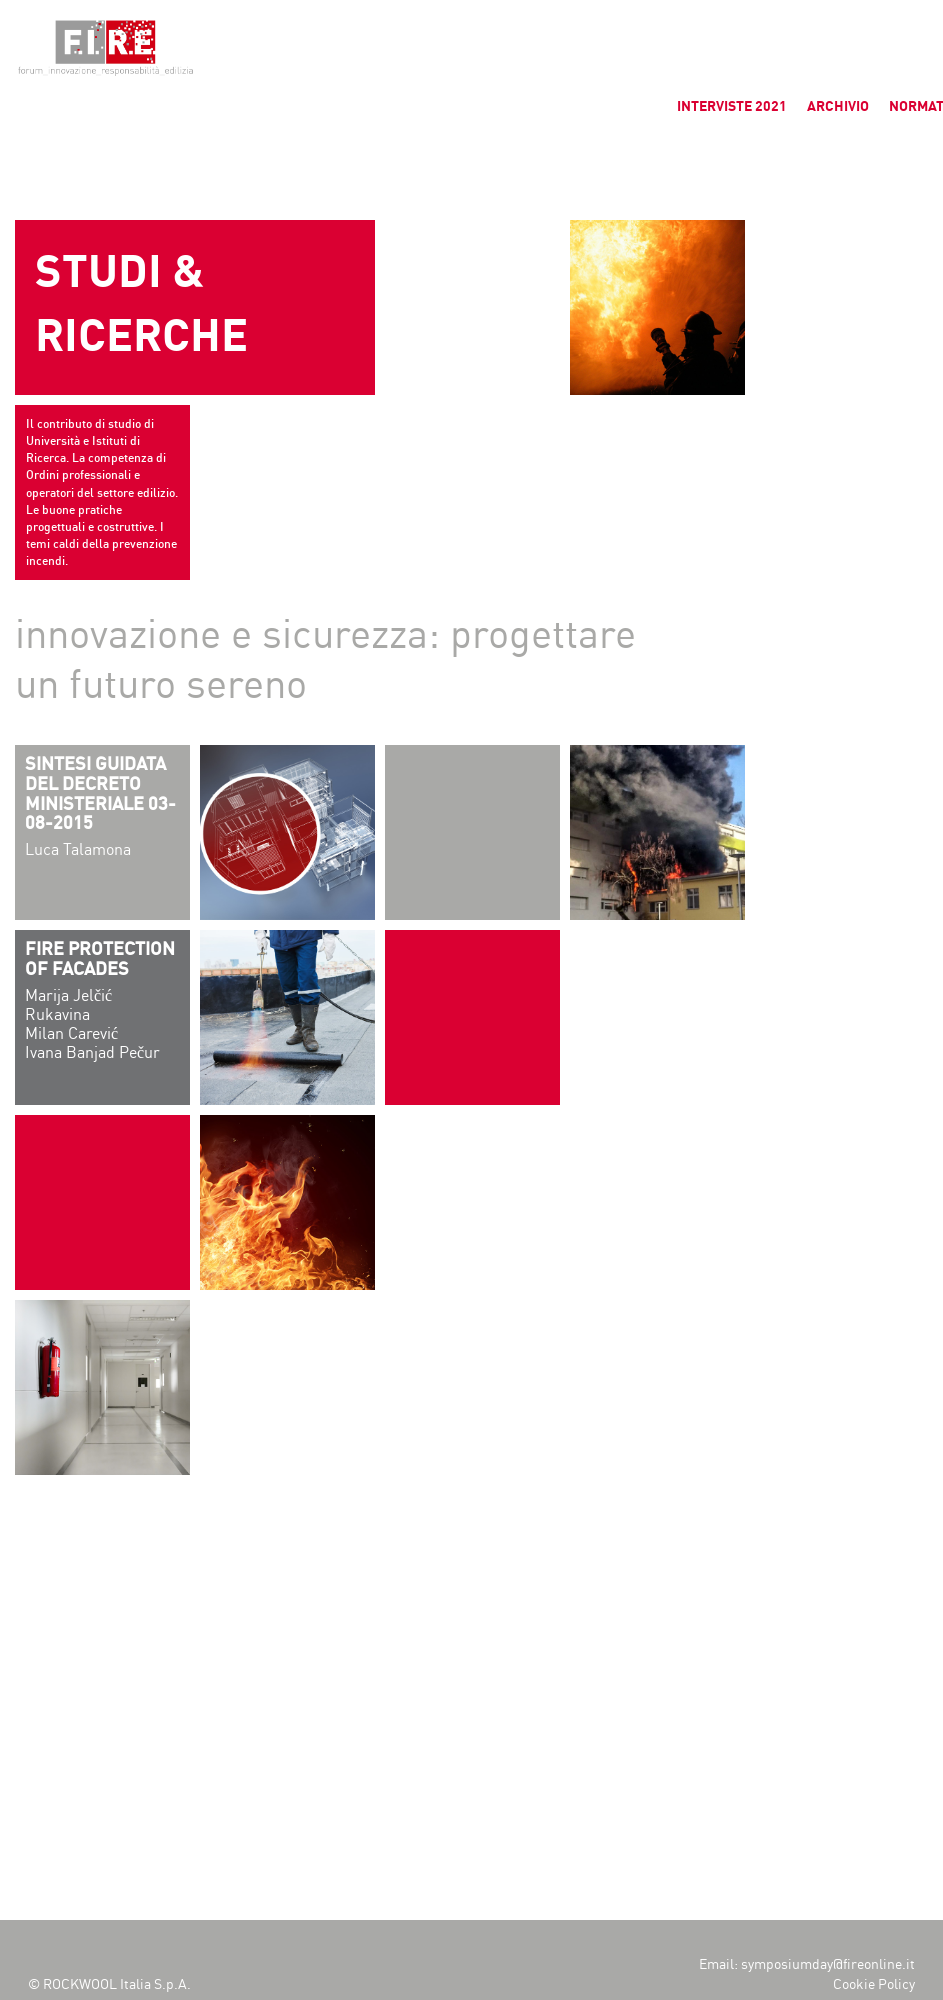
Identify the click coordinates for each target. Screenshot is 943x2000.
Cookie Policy (874, 1984)
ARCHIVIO (838, 106)
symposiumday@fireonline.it (828, 1964)
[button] (32, 30)
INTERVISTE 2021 (732, 106)
